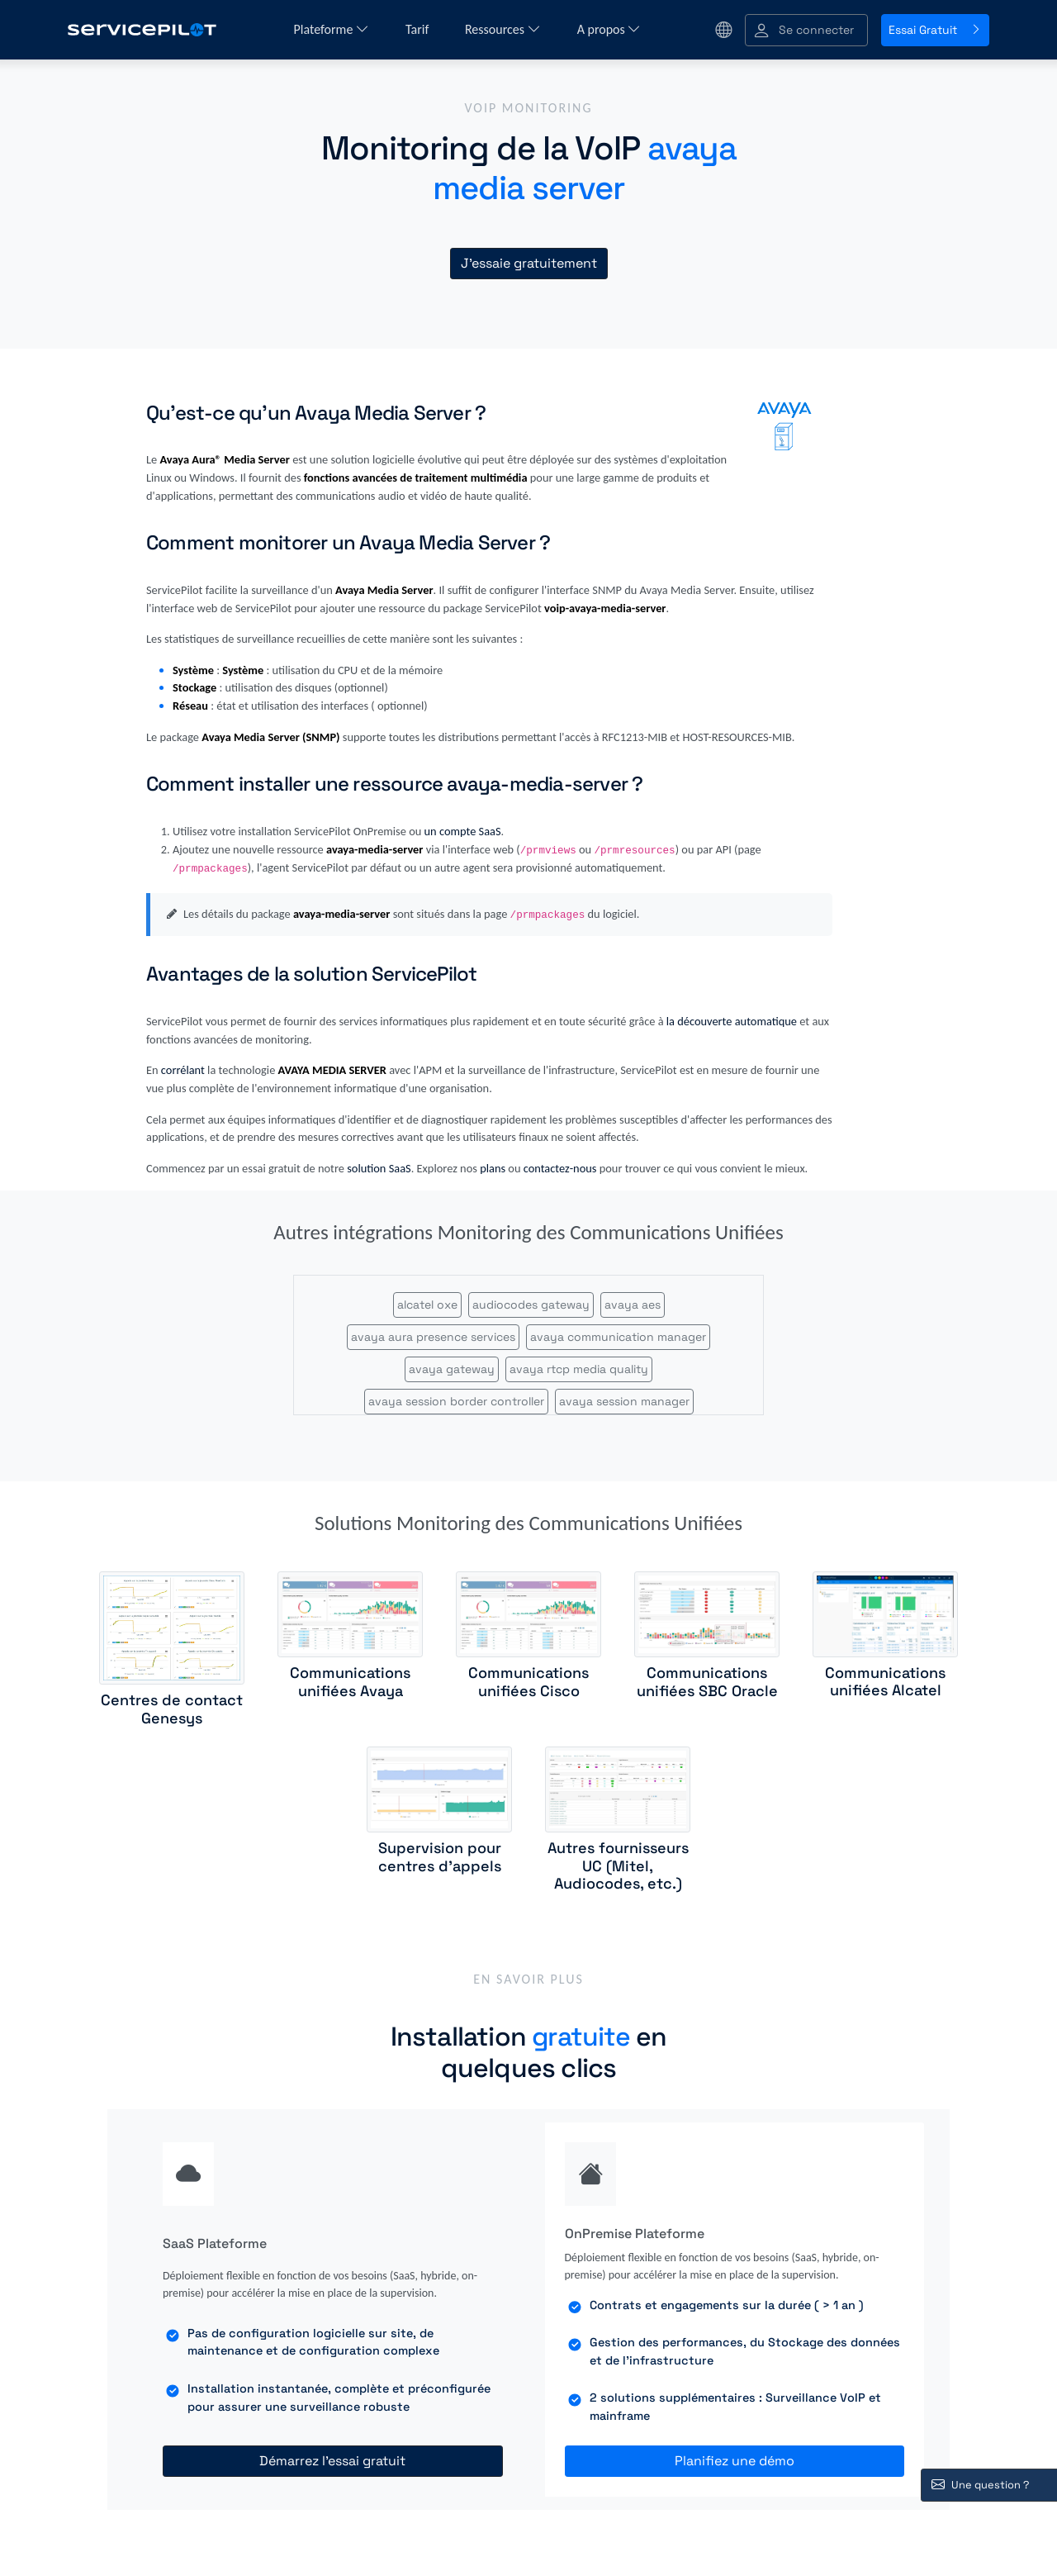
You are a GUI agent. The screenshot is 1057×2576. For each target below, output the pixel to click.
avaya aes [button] (632, 1304)
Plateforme (331, 29)
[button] (806, 30)
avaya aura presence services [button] (433, 1336)
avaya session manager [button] (624, 1401)
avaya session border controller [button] (456, 1401)
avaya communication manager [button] (618, 1336)
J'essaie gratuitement (529, 263)
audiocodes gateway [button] (531, 1304)
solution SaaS (379, 1168)
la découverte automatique (731, 1021)
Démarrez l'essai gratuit (332, 2460)
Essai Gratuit (935, 29)
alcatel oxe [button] (427, 1304)
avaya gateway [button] (452, 1369)
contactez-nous (560, 1168)
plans (492, 1168)
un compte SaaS (462, 831)
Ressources (503, 29)
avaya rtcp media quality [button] (579, 1369)
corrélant (183, 1069)
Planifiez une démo (734, 2460)
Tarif (418, 29)
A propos (609, 29)
